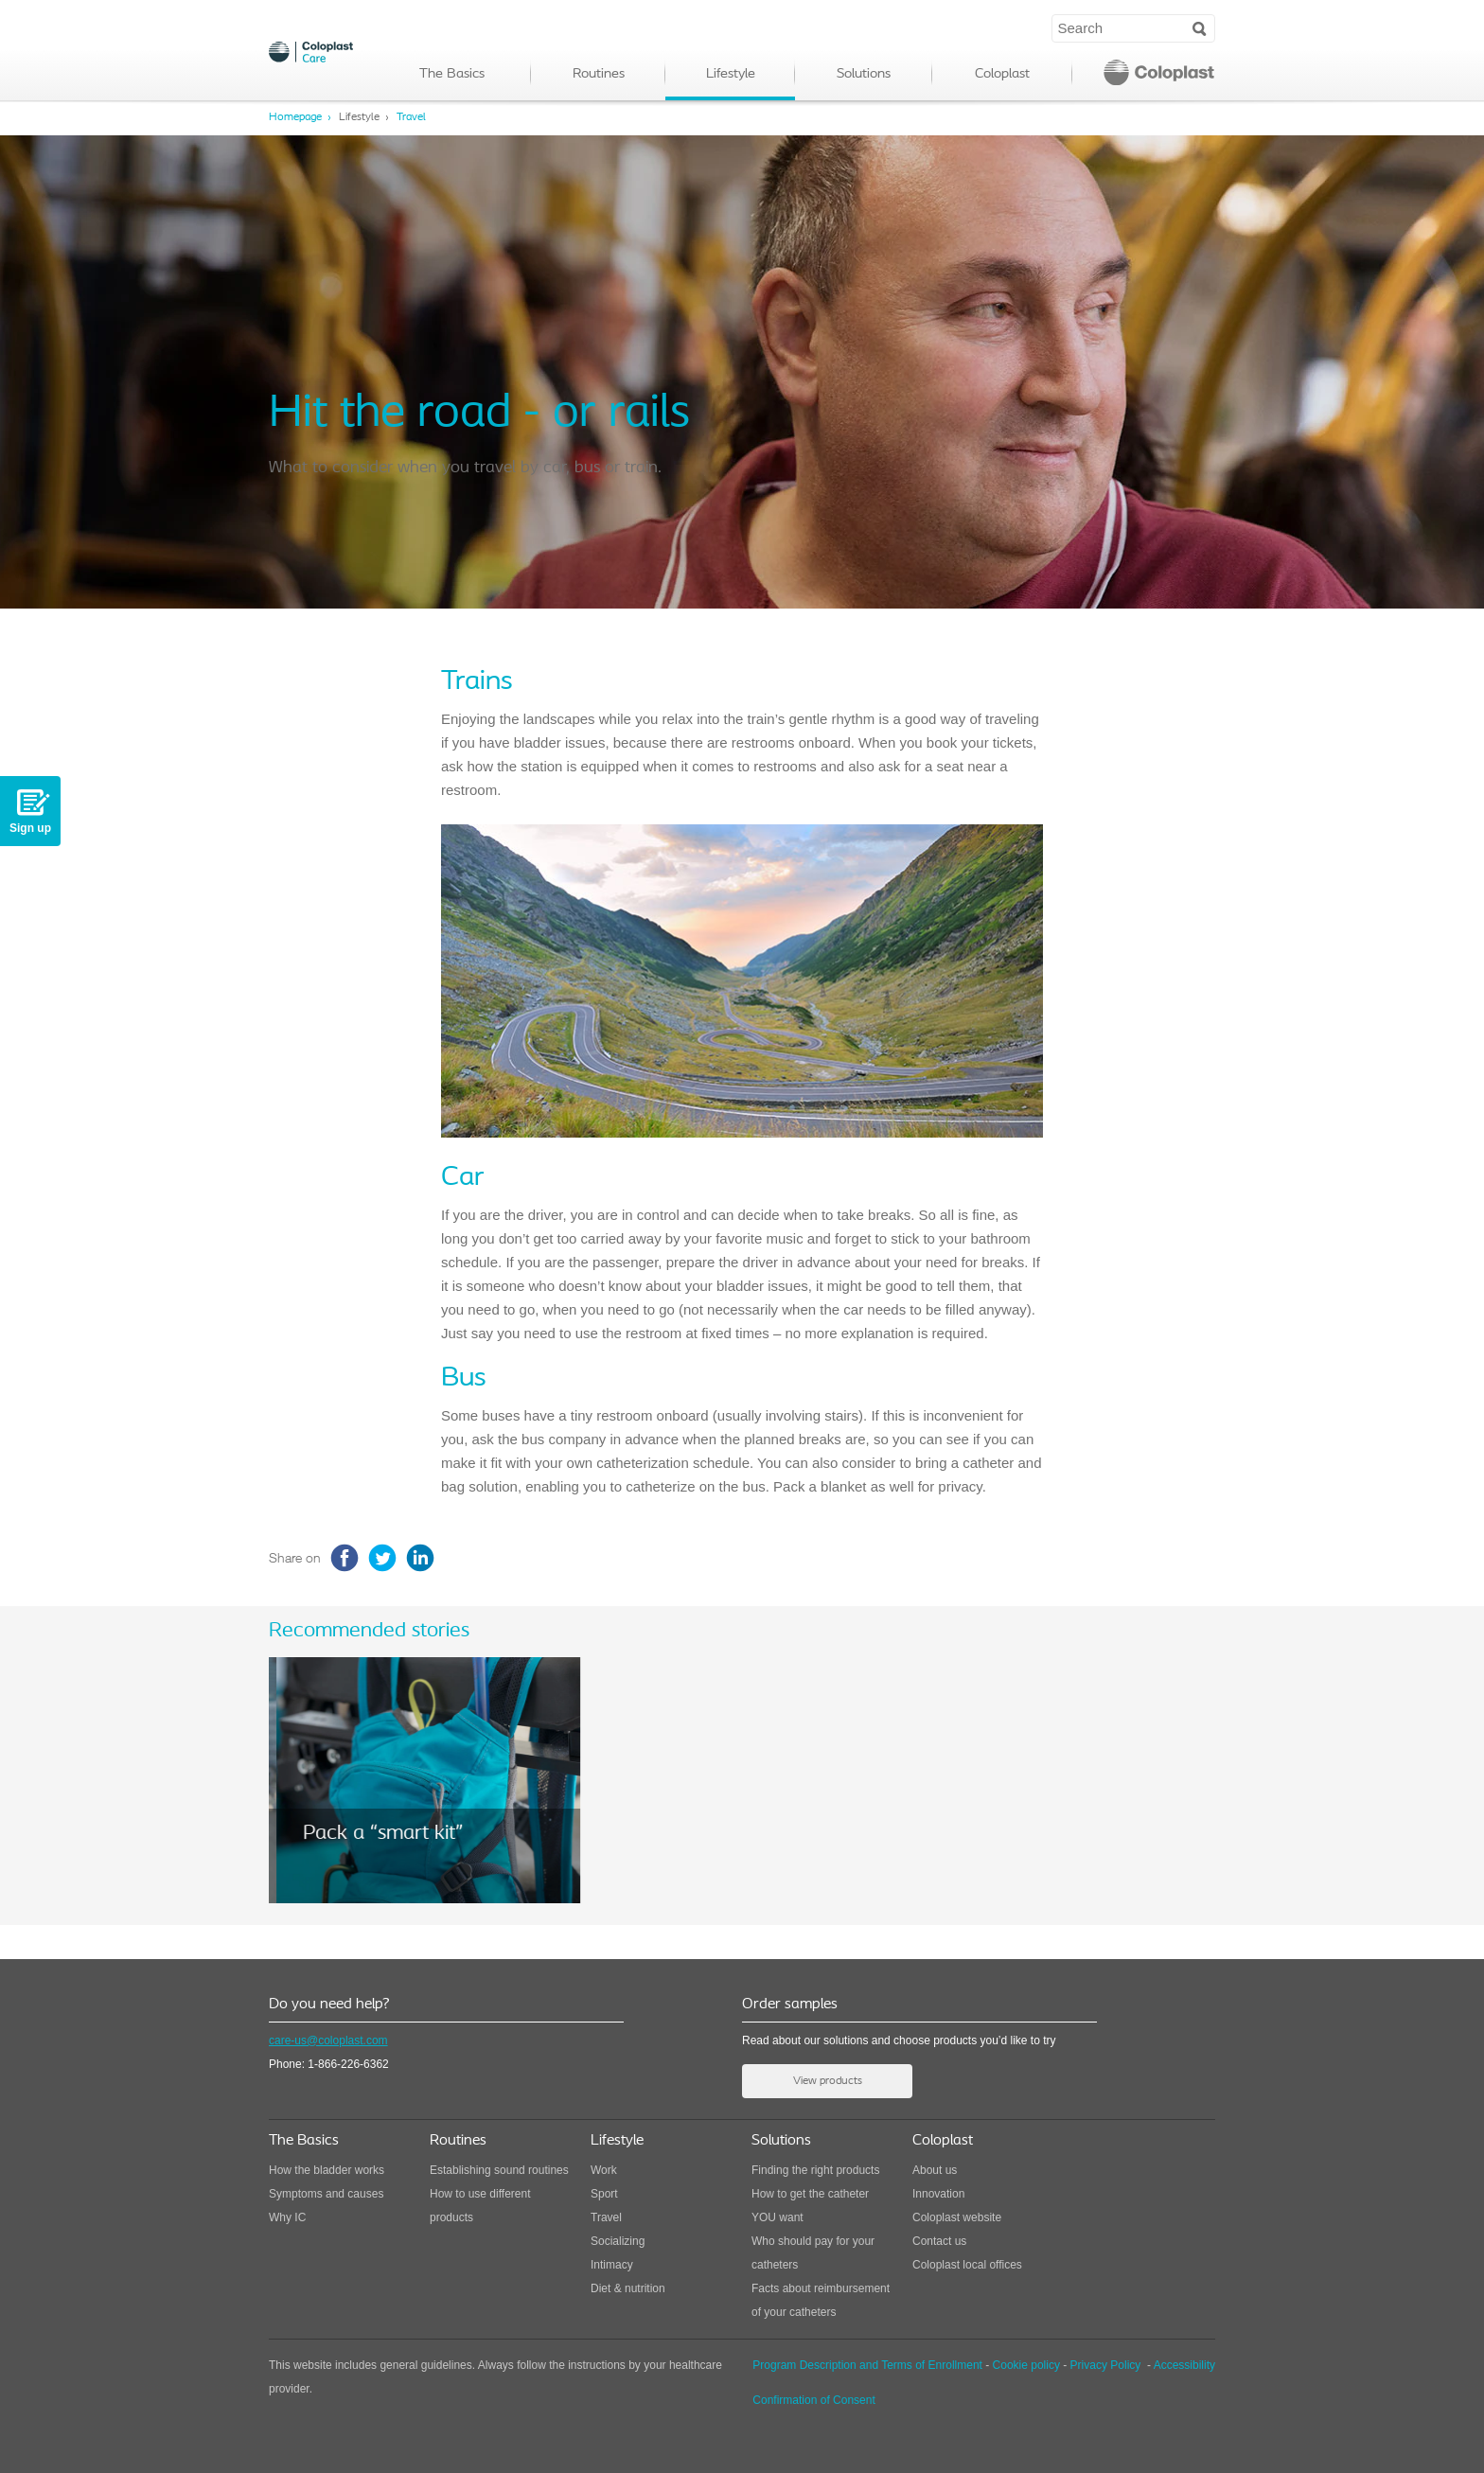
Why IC (287, 2217)
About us (934, 2170)
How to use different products (480, 2205)
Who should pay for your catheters (812, 2253)
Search (1199, 27)
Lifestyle (730, 74)
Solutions (864, 74)
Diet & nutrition (628, 2288)
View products (827, 2081)
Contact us (939, 2241)
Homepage (295, 117)
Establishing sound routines (499, 2170)
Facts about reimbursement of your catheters (820, 2300)
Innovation (938, 2193)
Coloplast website (956, 2217)
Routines (599, 74)
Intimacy (612, 2264)
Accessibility (1184, 2365)
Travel (411, 117)
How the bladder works (326, 2170)
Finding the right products (815, 2170)
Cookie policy (1026, 2365)
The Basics (452, 74)
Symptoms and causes (326, 2193)
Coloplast (1002, 74)
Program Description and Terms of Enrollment (867, 2365)
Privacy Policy (1105, 2365)
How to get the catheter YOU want (810, 2205)
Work (604, 2170)
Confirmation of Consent (813, 2400)
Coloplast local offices (967, 2264)
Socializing (618, 2241)
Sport (604, 2193)
